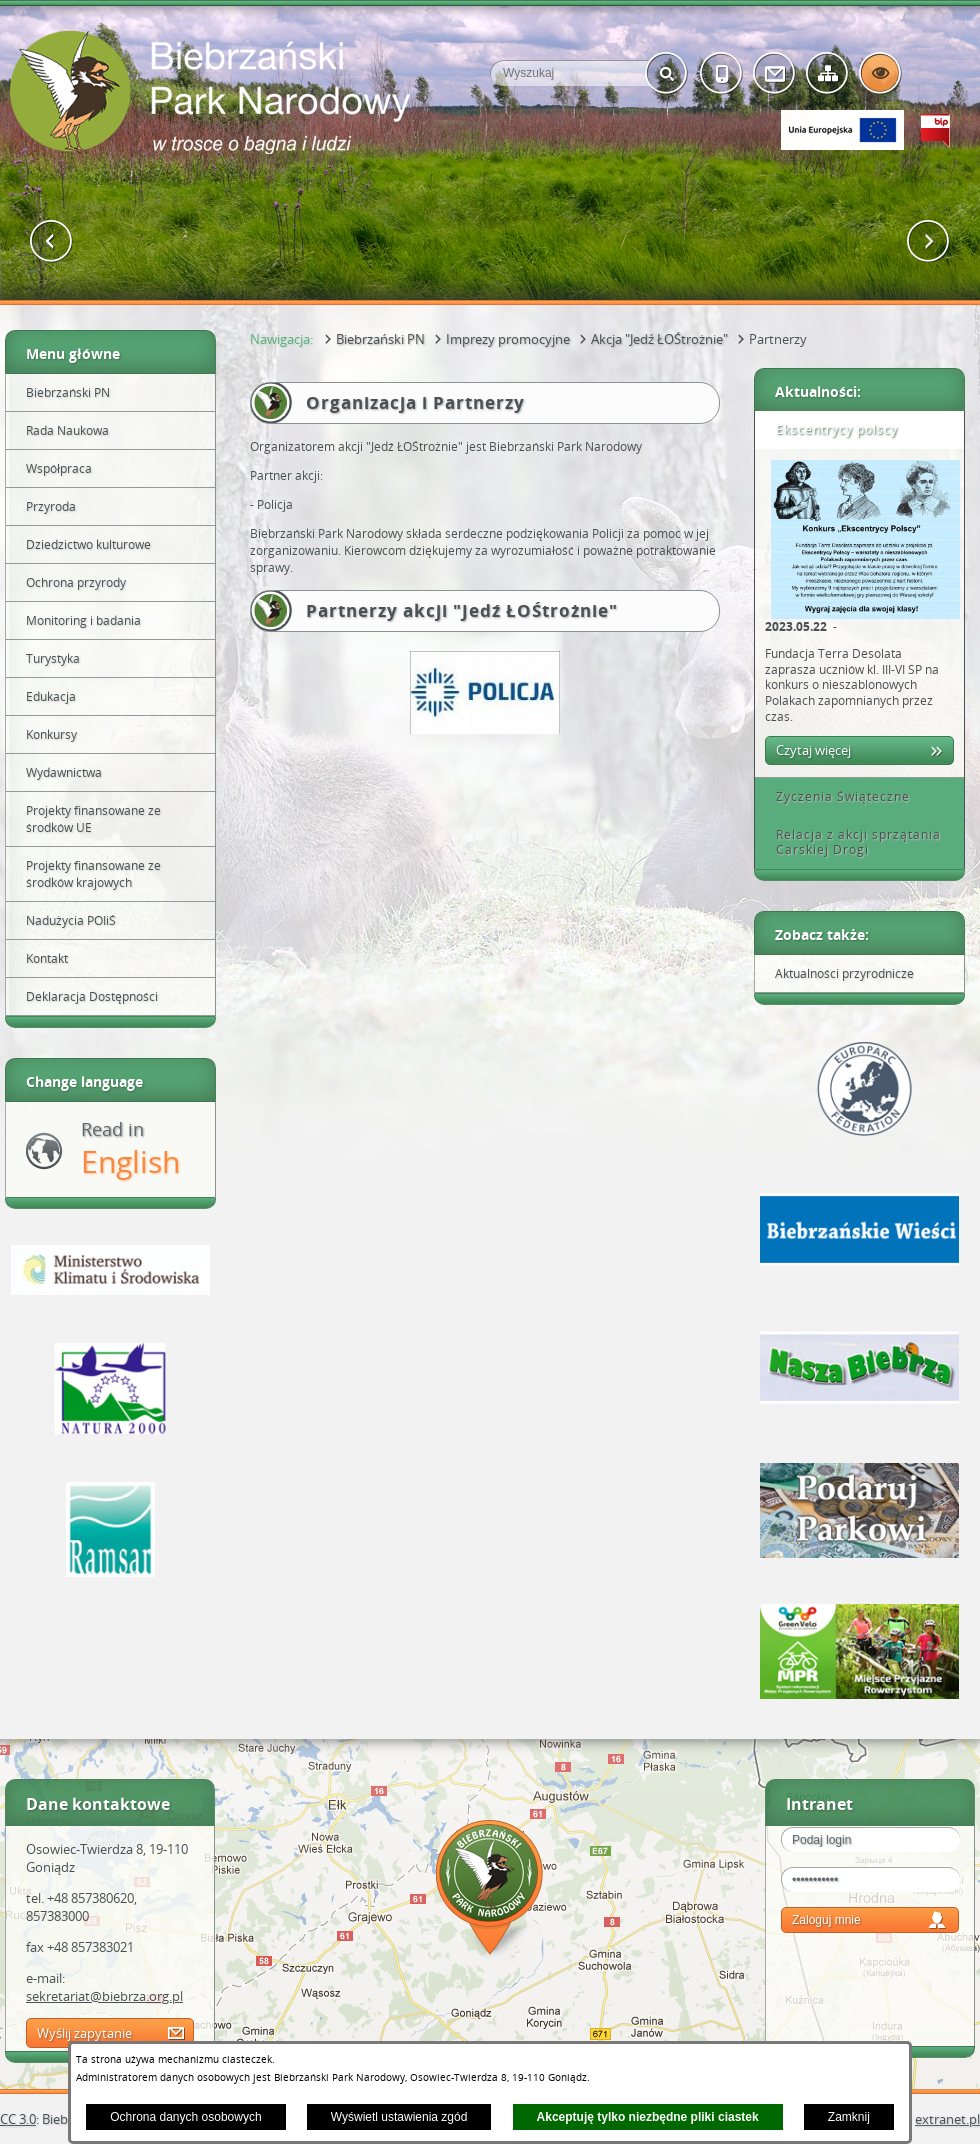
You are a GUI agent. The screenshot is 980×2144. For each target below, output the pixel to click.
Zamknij (849, 2117)
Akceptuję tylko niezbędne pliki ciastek (648, 2117)
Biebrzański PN (380, 339)
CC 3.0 (18, 2119)
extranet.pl (947, 2119)
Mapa (490, 1890)
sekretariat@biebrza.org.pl (104, 1996)
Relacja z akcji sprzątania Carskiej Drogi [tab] (851, 842)
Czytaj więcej (813, 750)
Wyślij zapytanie (84, 2033)
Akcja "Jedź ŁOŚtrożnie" (659, 339)
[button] (51, 241)
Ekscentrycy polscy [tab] (830, 429)
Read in (130, 1149)
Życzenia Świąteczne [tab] (836, 796)
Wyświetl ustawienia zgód (399, 2117)
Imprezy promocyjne (508, 339)
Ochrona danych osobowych (185, 2117)
